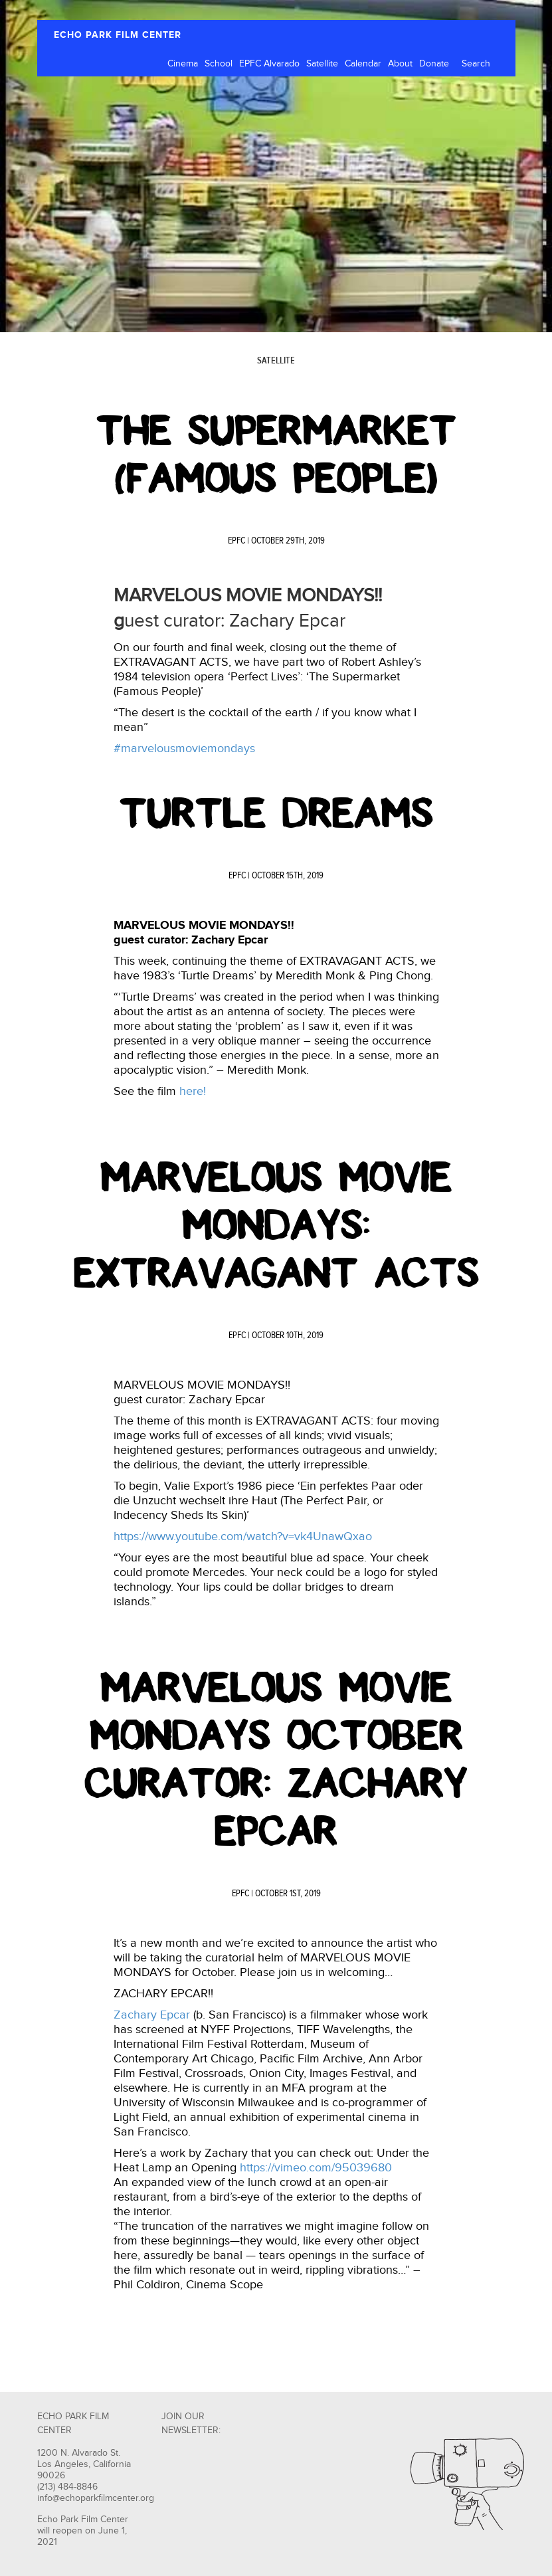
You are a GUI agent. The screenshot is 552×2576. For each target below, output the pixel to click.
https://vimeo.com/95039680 (316, 2168)
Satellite (322, 63)
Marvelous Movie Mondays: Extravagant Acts (276, 1225)
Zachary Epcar (152, 2015)
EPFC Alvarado (269, 63)
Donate (434, 63)
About (400, 63)
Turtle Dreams (276, 813)
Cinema (182, 63)
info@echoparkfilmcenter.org (95, 2498)
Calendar (363, 63)
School (218, 63)
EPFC (236, 541)
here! (192, 1091)
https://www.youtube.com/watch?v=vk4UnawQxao (243, 1536)
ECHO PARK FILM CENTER (117, 35)
